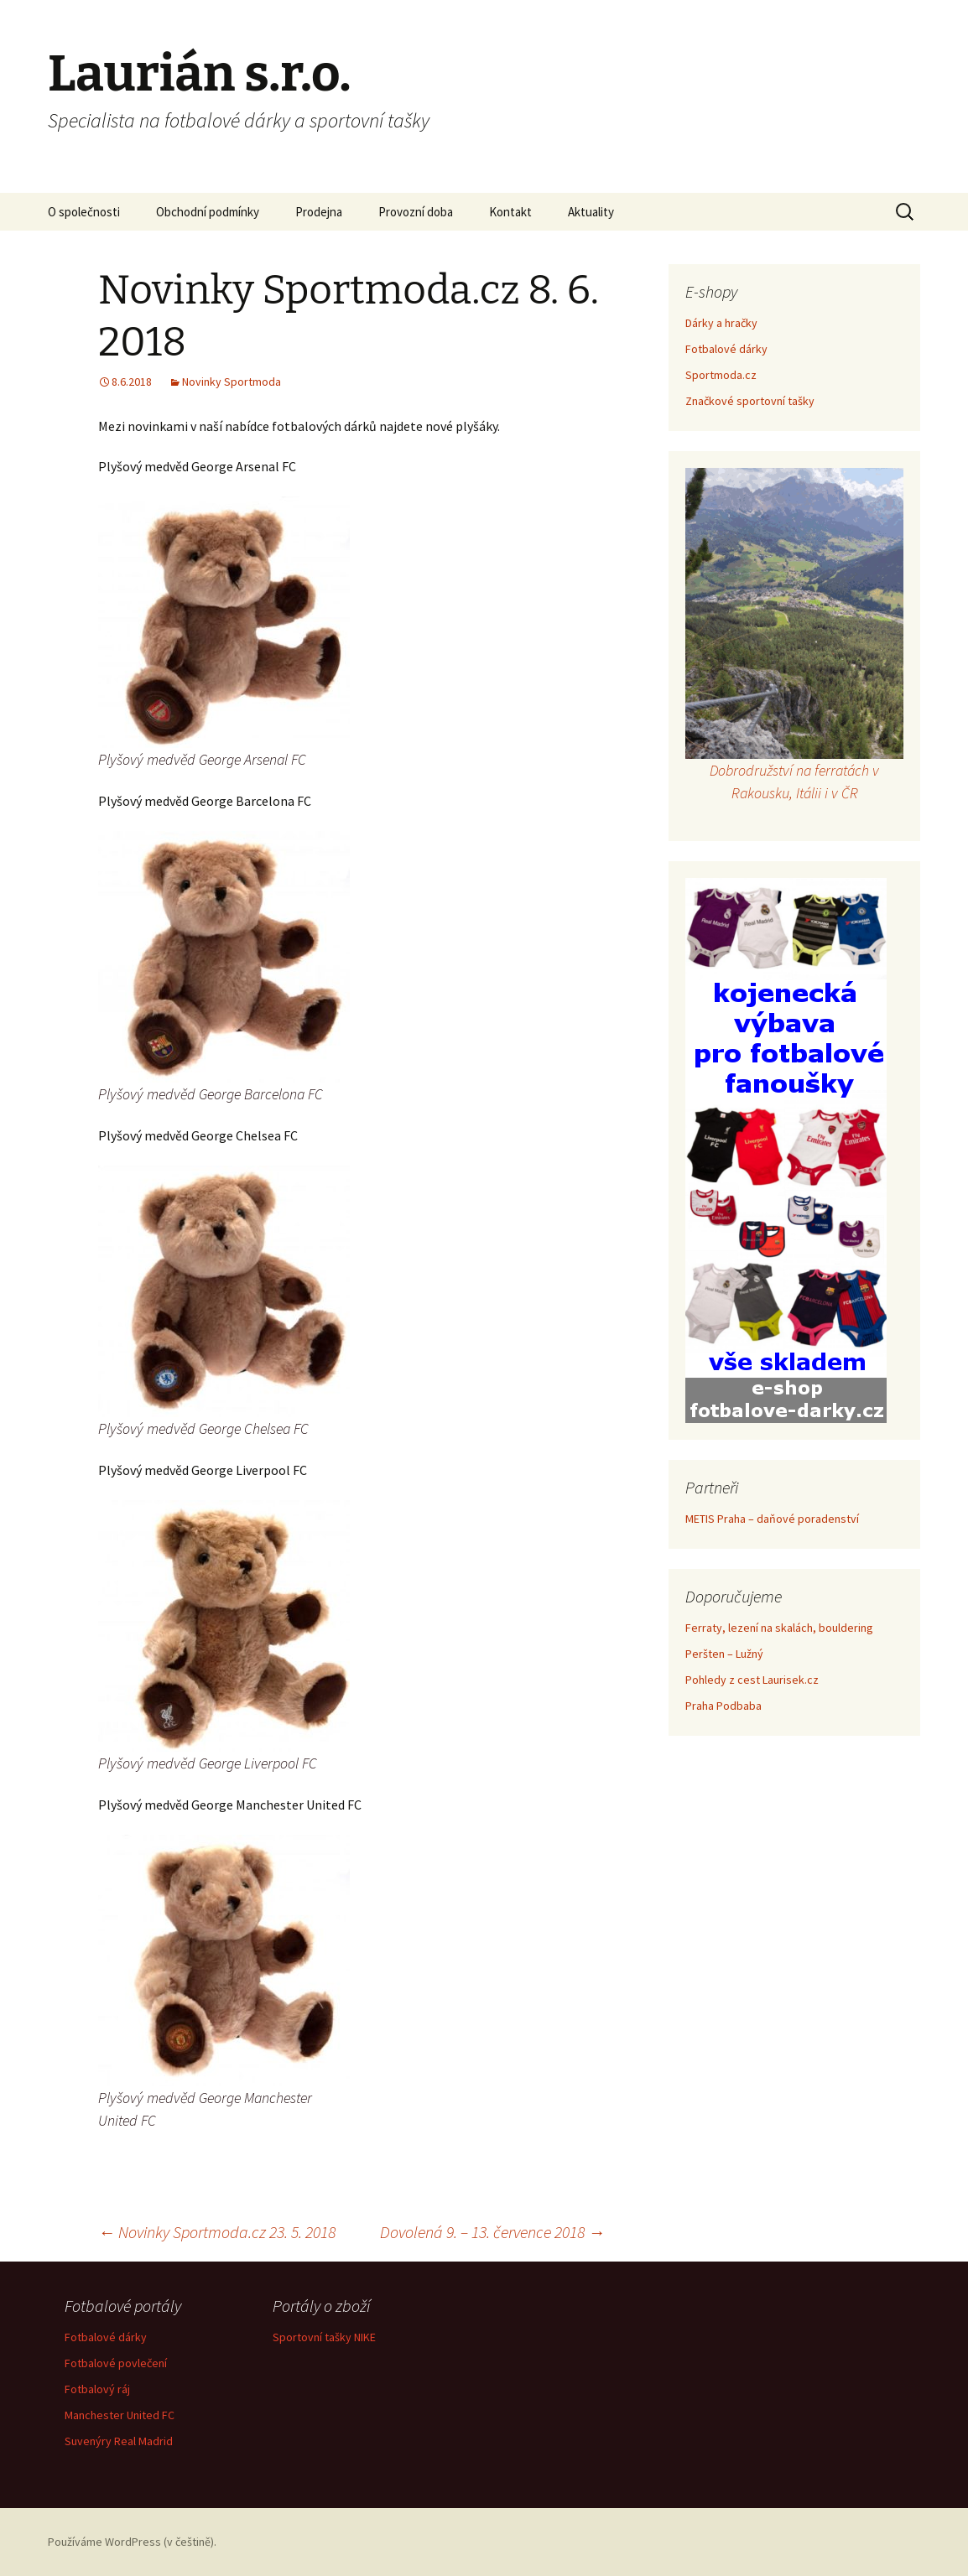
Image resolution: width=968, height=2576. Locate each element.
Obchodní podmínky (207, 212)
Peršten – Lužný (724, 1653)
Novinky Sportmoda (231, 381)
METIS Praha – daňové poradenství (772, 1518)
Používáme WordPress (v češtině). (132, 2541)
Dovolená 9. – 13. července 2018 (492, 2231)
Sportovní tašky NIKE (324, 2337)
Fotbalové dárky (726, 348)
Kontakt (510, 212)
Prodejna (318, 212)
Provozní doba (415, 212)
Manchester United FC (119, 2415)
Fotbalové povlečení (116, 2363)
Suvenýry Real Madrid (119, 2441)
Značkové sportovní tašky (749, 400)
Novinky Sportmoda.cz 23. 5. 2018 (217, 2231)
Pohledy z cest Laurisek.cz (752, 1679)
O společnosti (84, 212)
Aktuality (591, 212)
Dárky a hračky (721, 322)
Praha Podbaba (723, 1705)
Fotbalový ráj (97, 2389)
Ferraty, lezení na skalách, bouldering (779, 1627)
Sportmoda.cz (721, 374)
